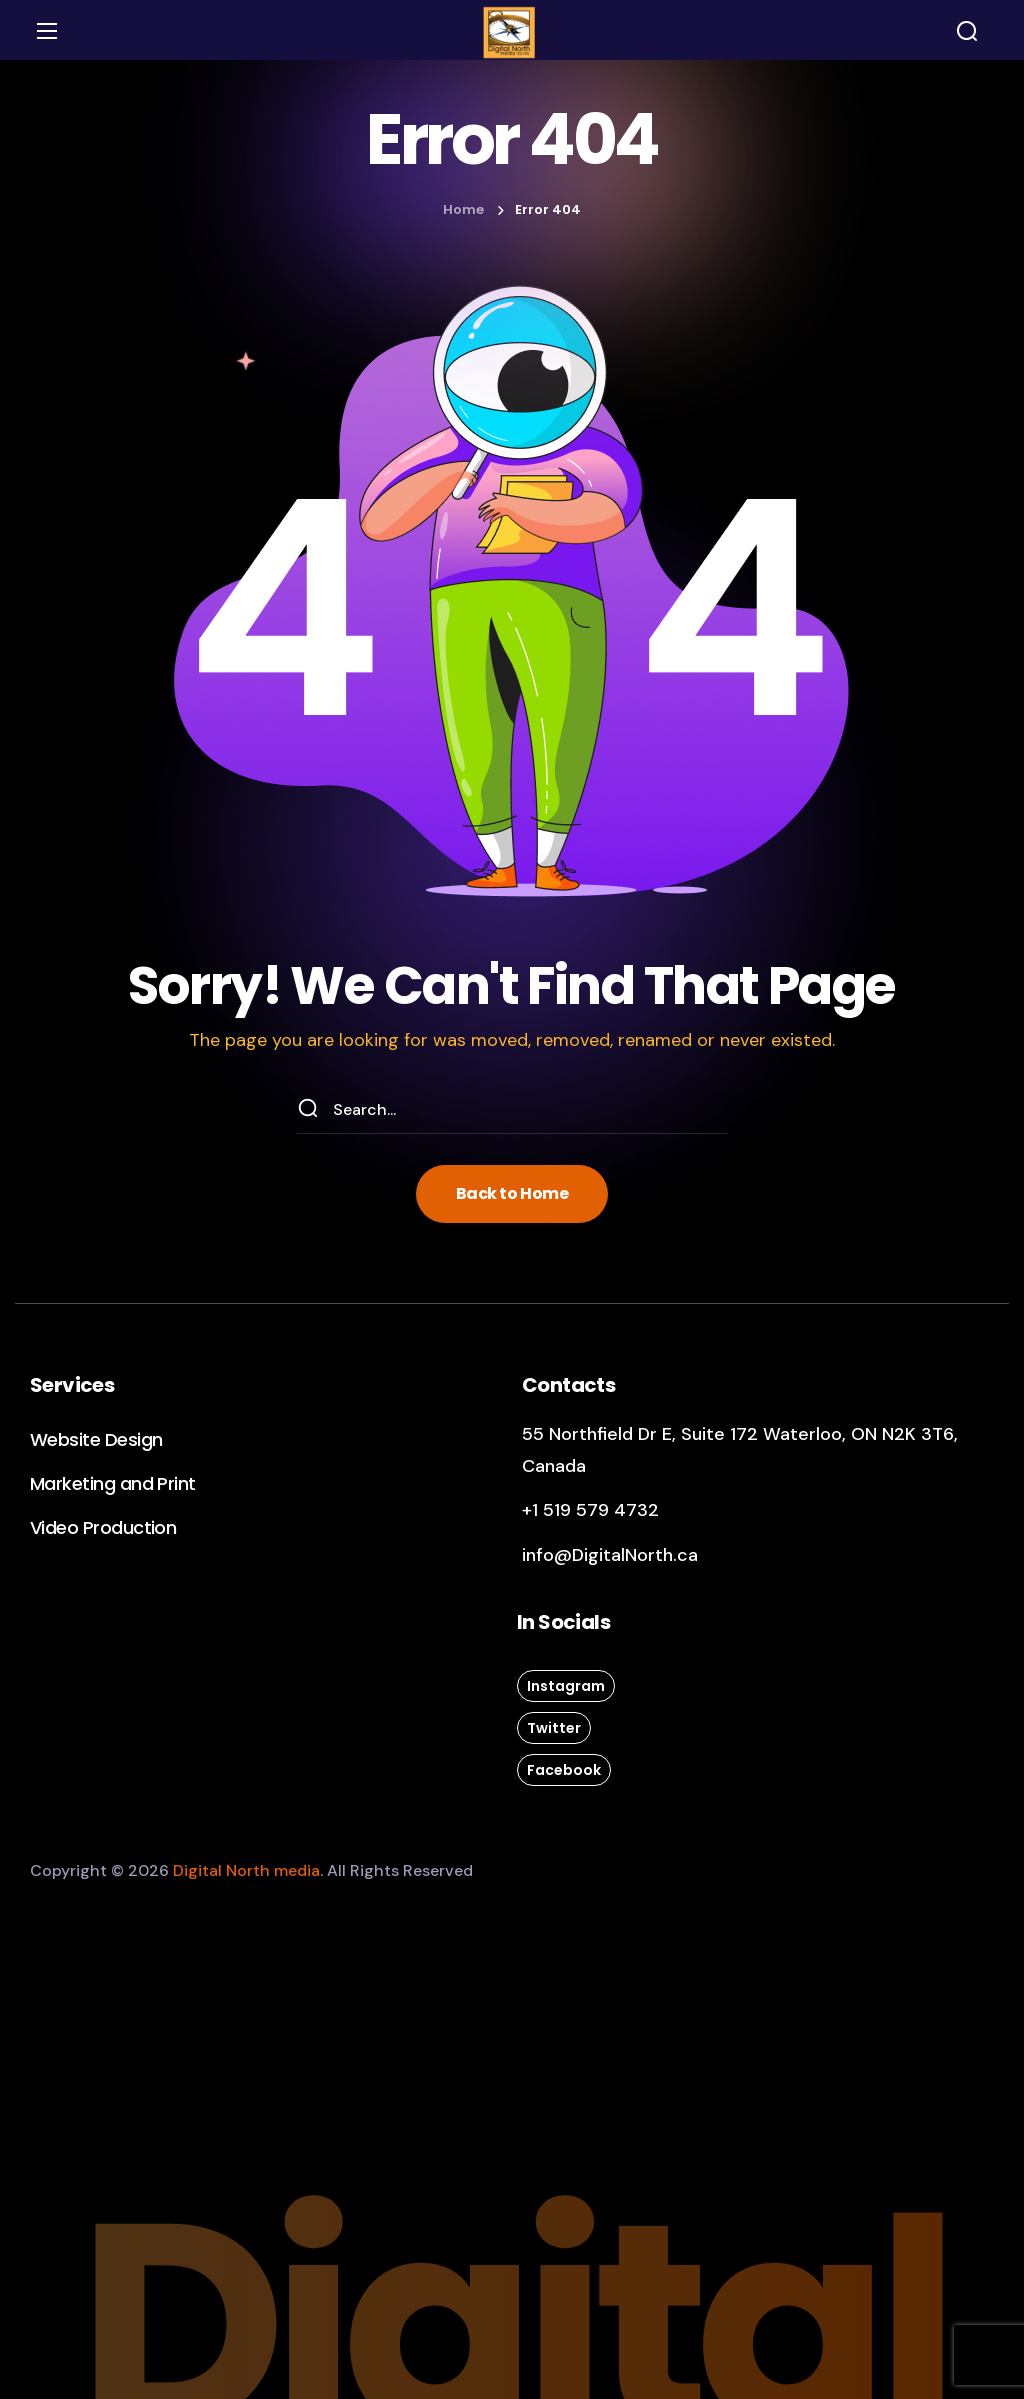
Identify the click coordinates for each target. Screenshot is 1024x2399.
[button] (967, 31)
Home (463, 209)
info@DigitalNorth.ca (610, 1555)
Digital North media (246, 1870)
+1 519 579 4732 (590, 1510)
